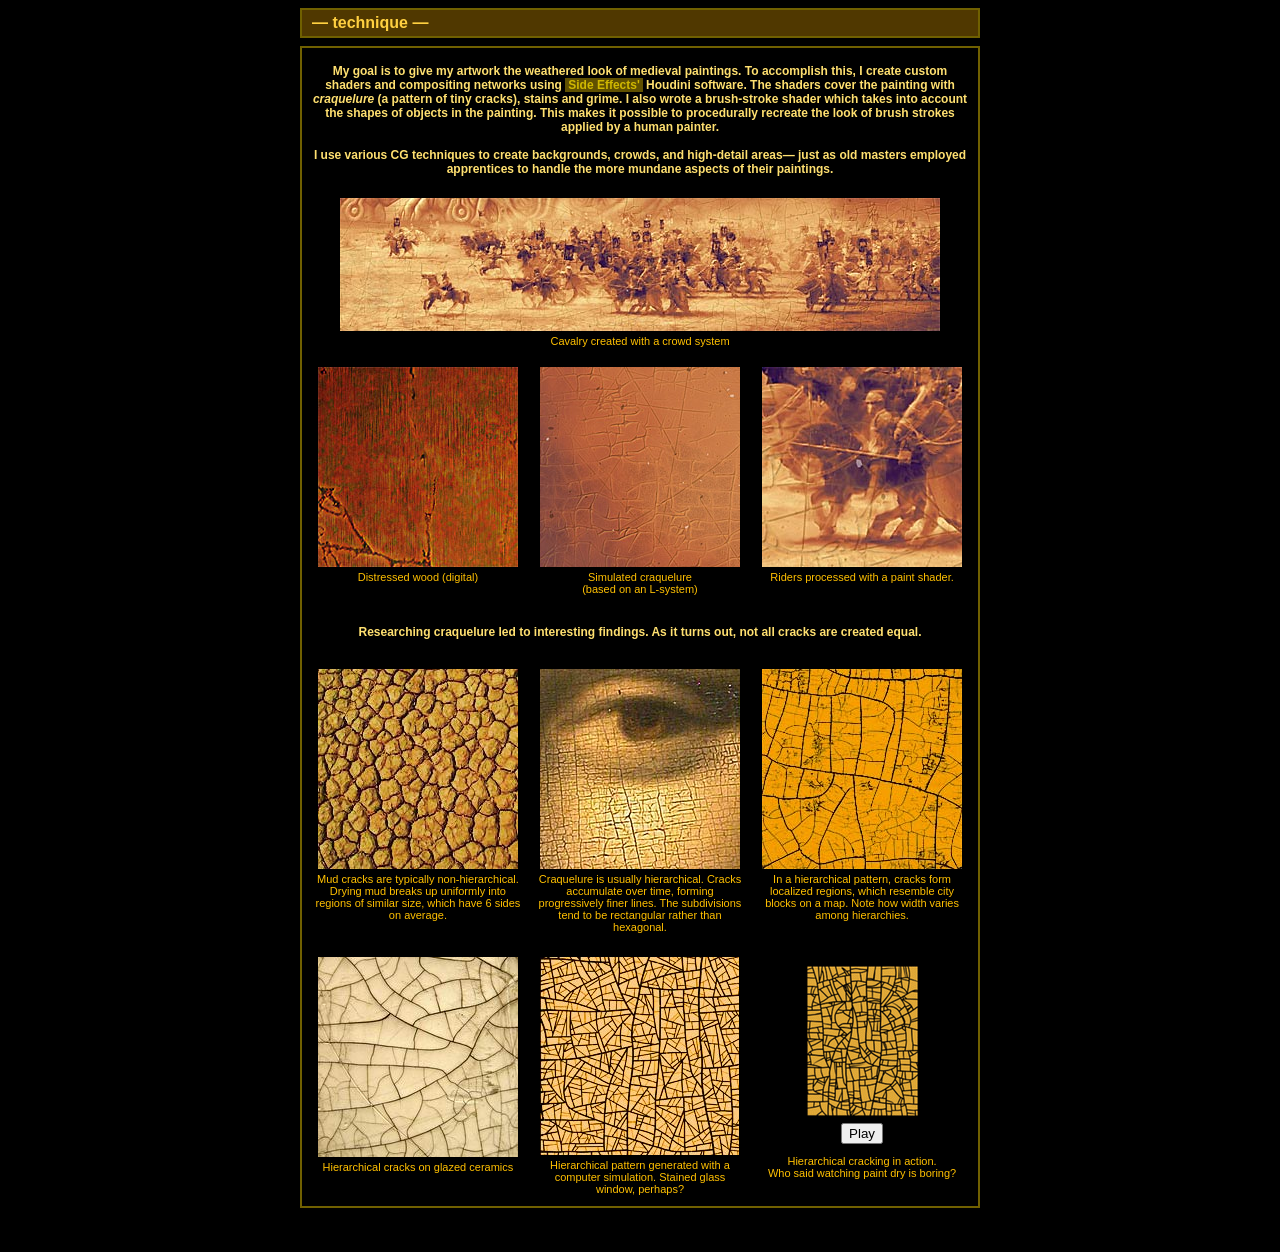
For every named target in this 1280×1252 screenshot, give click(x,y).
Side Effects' (604, 85)
